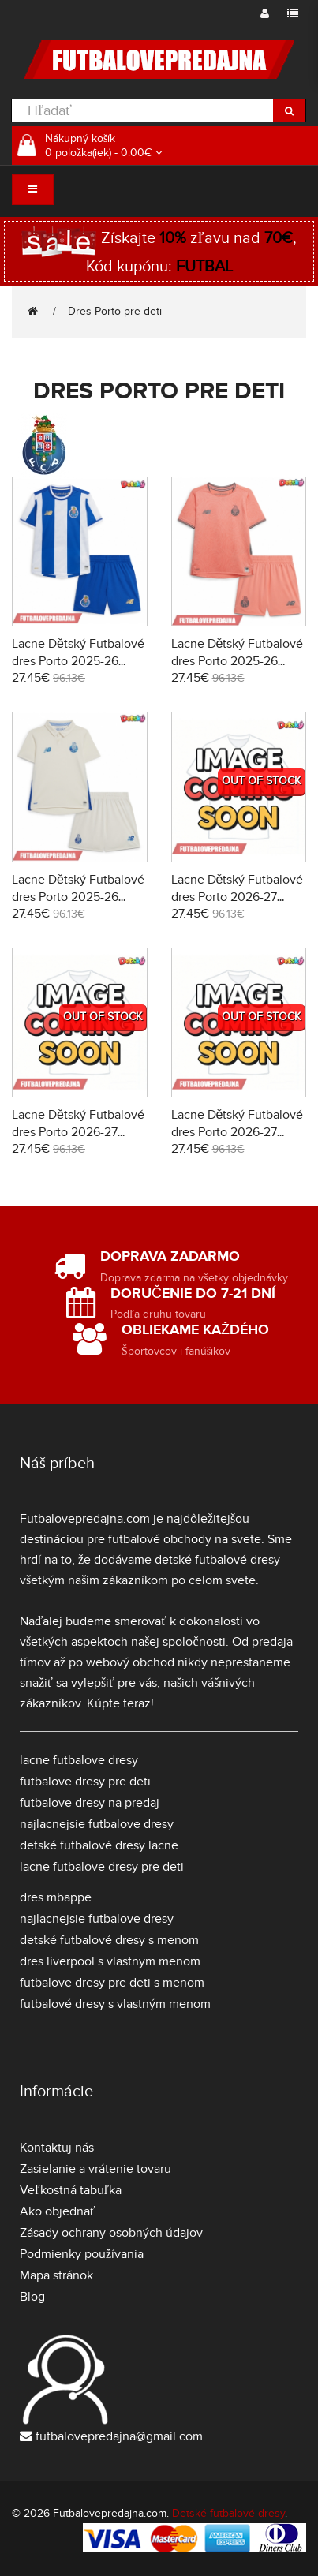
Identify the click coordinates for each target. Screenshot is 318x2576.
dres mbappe (56, 1897)
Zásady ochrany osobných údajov (111, 2233)
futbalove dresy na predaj (89, 1803)
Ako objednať (57, 2211)
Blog (32, 2297)
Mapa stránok (56, 2275)
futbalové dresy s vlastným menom (115, 2004)
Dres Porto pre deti (115, 311)
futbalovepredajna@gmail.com (119, 2436)
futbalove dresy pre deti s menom (112, 1983)
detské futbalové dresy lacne (99, 1845)
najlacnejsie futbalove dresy (97, 1824)
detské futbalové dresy (217, 1560)
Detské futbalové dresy (228, 2513)
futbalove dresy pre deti (85, 1781)
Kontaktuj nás (57, 2147)
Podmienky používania (82, 2254)
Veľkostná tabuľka (71, 2190)
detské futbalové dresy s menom (109, 1940)
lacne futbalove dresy (79, 1760)
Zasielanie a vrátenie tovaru (95, 2169)
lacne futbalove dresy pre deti (102, 1867)
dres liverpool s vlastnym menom (110, 1961)
